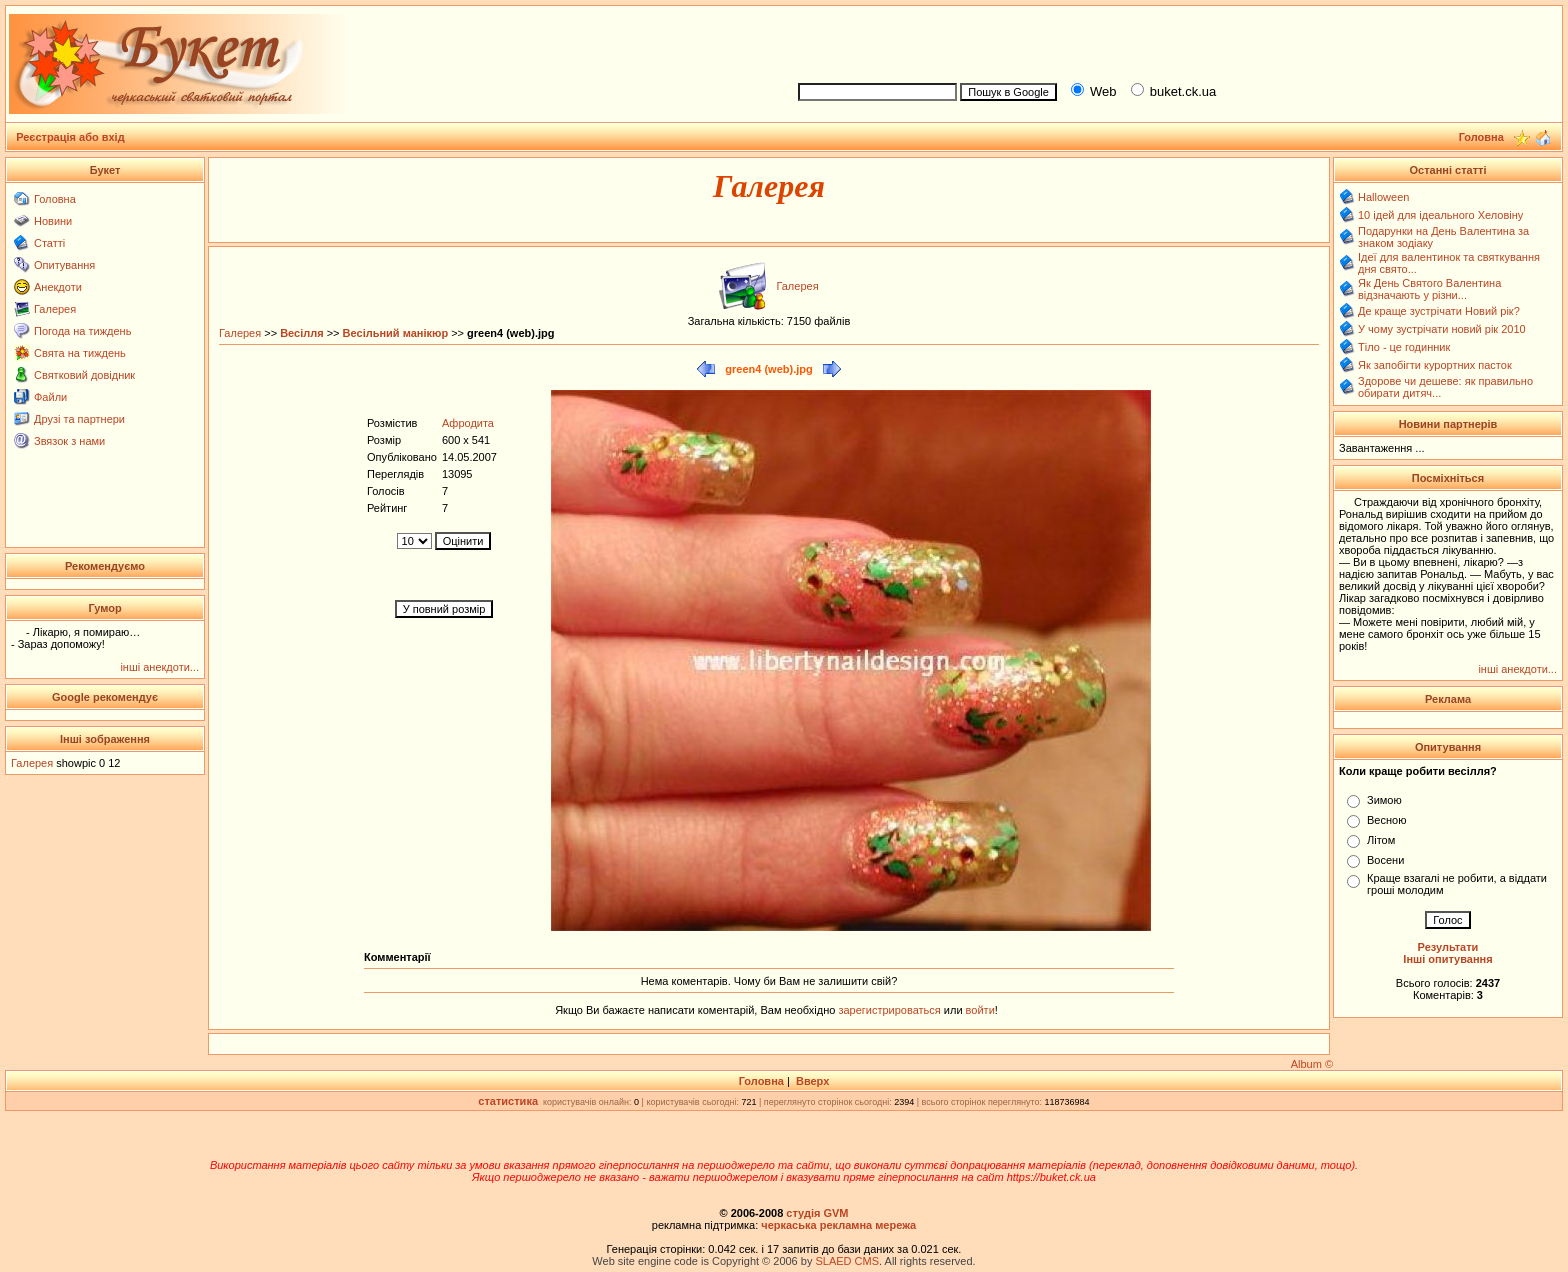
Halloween (1383, 197)
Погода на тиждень (82, 331)
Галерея (55, 309)
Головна (55, 199)
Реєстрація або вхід (70, 137)
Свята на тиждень (80, 353)
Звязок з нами (69, 441)
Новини (53, 221)
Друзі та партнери (79, 419)
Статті (49, 243)
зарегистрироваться (890, 1010)
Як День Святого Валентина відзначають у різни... (1429, 289)
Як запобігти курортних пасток (1435, 365)
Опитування (64, 265)
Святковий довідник (84, 375)
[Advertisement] (1172, 41)
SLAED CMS (847, 1261)
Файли (50, 397)
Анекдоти (58, 287)
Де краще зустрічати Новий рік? (1439, 311)
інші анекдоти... (159, 667)
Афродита (468, 423)
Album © (1312, 1064)
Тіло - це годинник (1404, 347)
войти (979, 1010)
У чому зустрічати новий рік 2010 (1442, 329)
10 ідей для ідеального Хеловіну (1440, 215)
